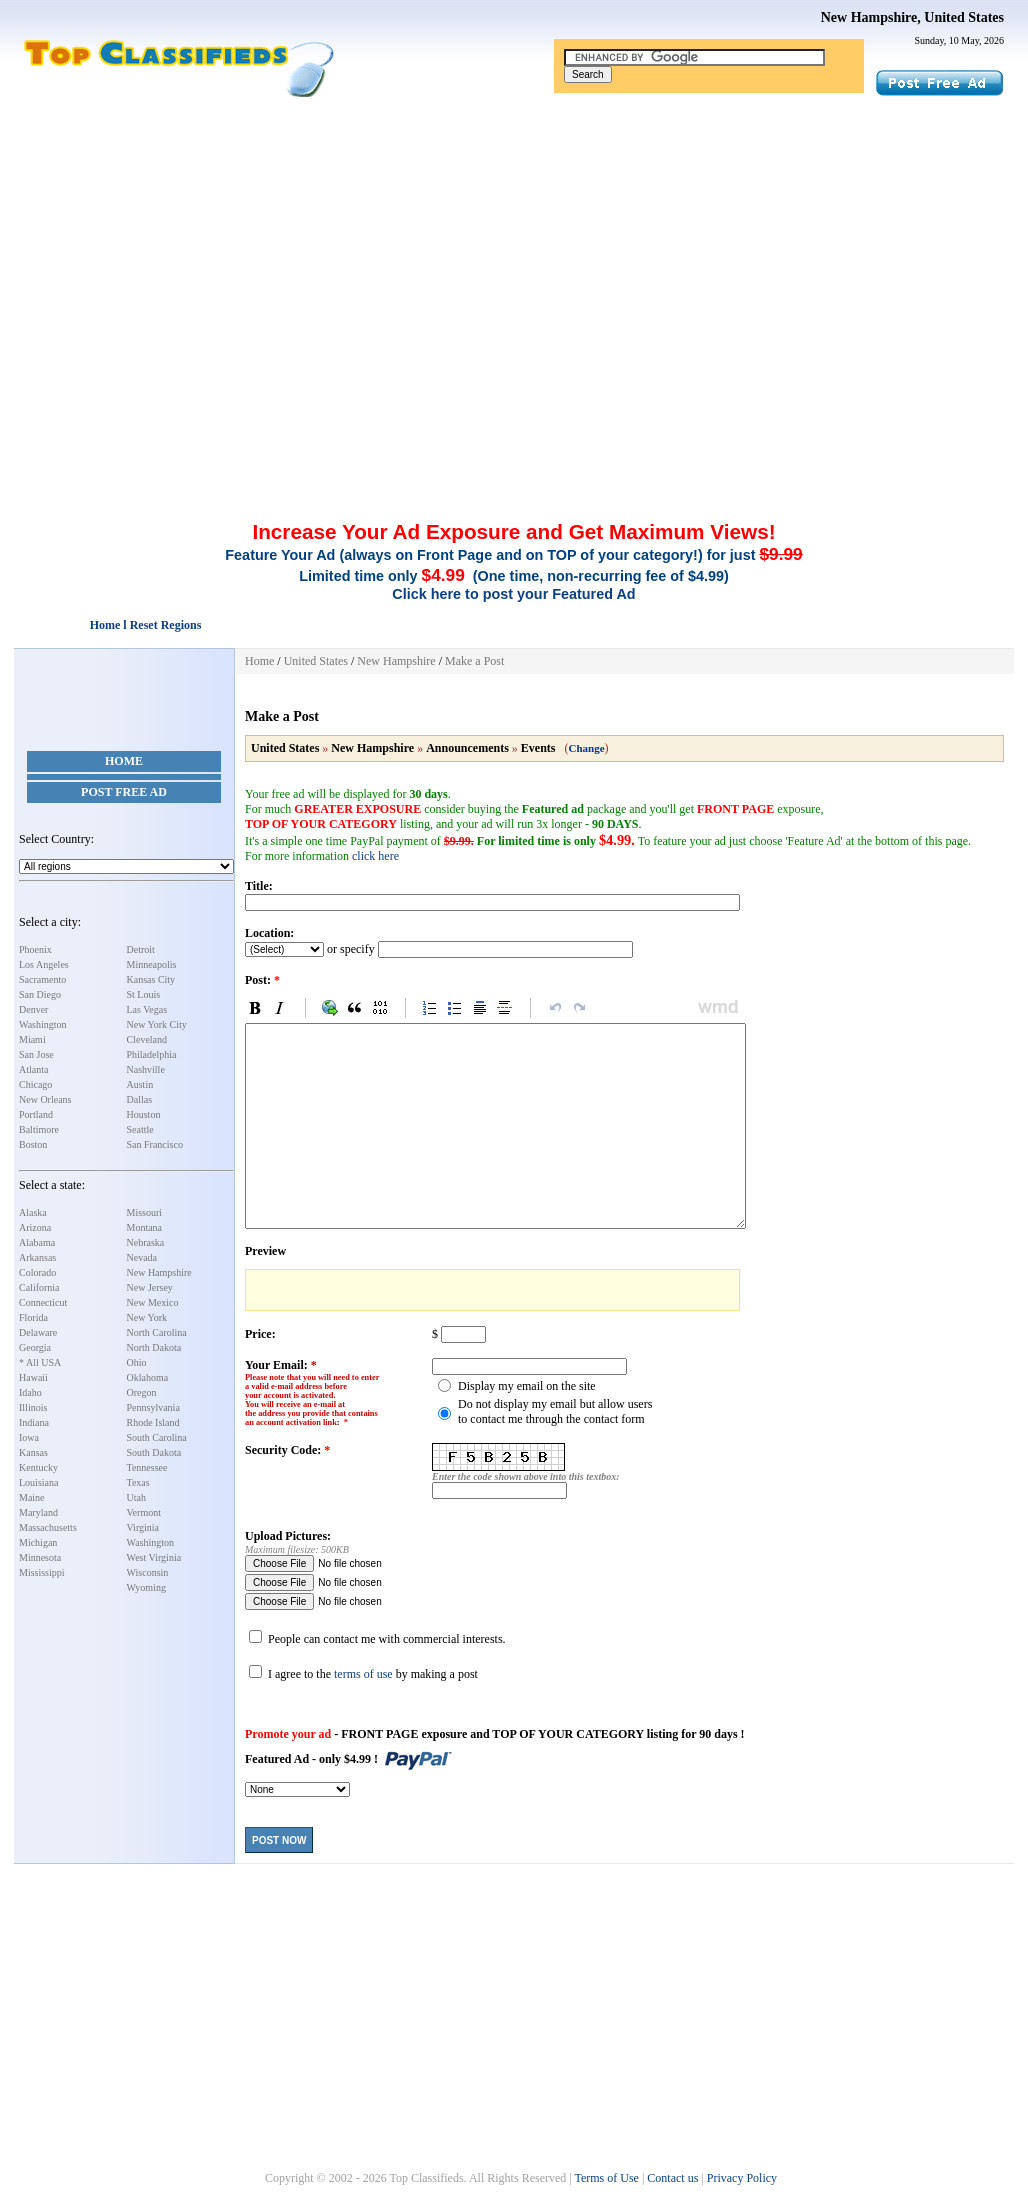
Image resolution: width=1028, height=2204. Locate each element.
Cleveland (147, 1039)
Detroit (141, 949)
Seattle (140, 1129)
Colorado (37, 1272)
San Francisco (155, 1144)
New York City (157, 1024)
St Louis (144, 994)
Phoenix (35, 949)
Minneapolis (152, 964)
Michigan (38, 1542)
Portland (36, 1114)
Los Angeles (44, 964)
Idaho (30, 1392)
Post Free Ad (124, 792)
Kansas (33, 1452)
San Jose (36, 1054)
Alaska (33, 1212)
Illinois (33, 1407)
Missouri (145, 1212)
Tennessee (147, 1467)
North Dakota (154, 1347)
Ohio (137, 1362)
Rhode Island (153, 1422)
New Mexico (153, 1302)
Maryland (38, 1512)
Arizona (35, 1227)
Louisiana (38, 1482)
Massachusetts (48, 1527)
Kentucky (38, 1467)
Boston (33, 1144)
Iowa (29, 1437)
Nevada (142, 1257)
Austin (140, 1084)
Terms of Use (606, 2178)
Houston (144, 1114)
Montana (145, 1227)
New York (147, 1317)
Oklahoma (148, 1377)
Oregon (142, 1392)
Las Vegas (147, 1009)
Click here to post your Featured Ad (513, 594)
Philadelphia (152, 1054)
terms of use (363, 1674)
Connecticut (43, 1302)
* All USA (40, 1362)
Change (586, 748)
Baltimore (39, 1129)
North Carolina (157, 1332)
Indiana (34, 1422)
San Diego (40, 994)
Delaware (38, 1332)
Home (124, 761)
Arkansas (37, 1257)
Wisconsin (148, 1572)
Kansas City (151, 979)
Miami (32, 1039)
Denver (33, 1009)
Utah (136, 1497)
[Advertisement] (514, 248)
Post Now (279, 1840)
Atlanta (33, 1069)
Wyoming (146, 1587)
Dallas (140, 1099)
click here (375, 856)
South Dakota (154, 1452)
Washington (43, 1024)
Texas (138, 1482)
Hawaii (33, 1377)
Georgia (35, 1347)
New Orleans (45, 1099)
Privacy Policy (742, 2178)
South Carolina (157, 1437)
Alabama (37, 1242)
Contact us (672, 2178)
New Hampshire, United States (912, 17)
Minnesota (40, 1557)
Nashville (146, 1069)
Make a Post (474, 661)
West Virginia (154, 1557)
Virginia (143, 1527)
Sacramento (42, 979)
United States (316, 661)
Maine (32, 1497)
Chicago (35, 1084)
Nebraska (146, 1242)
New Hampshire (159, 1272)
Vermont (144, 1512)
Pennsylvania (153, 1407)
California (39, 1287)
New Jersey (150, 1287)
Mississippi (42, 1572)
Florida (33, 1317)
